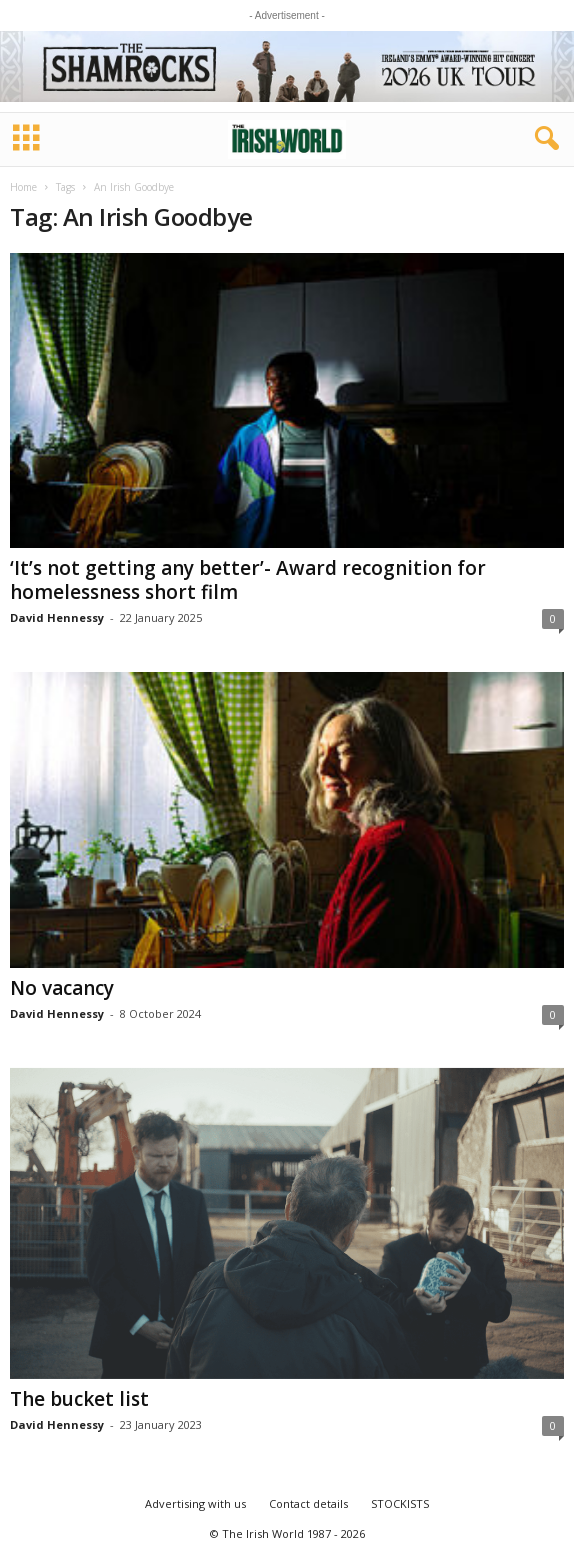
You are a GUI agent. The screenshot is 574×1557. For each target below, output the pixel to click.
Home (23, 187)
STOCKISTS (400, 1503)
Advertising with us (195, 1503)
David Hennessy (57, 617)
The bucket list (79, 1399)
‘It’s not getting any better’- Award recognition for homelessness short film (248, 580)
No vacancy (62, 988)
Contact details (308, 1503)
